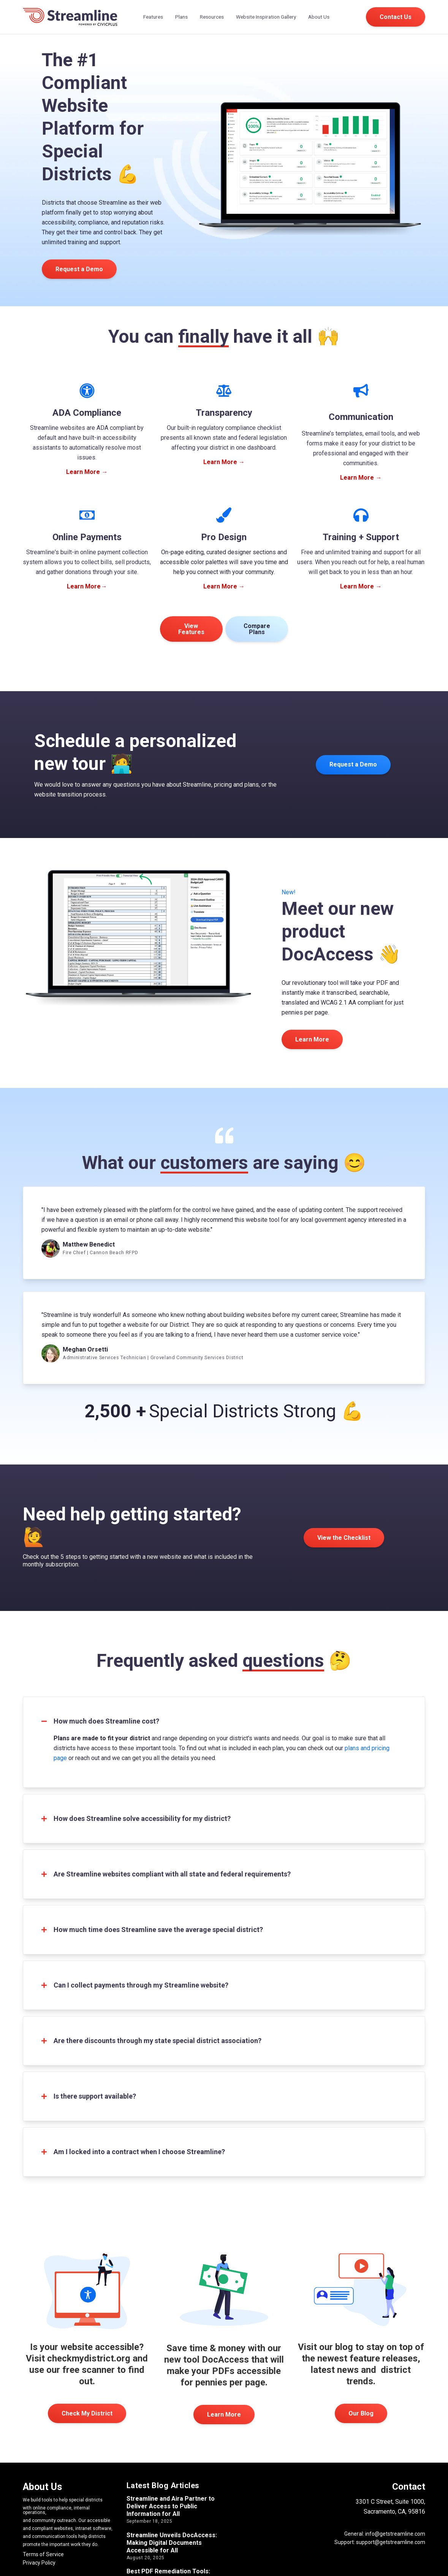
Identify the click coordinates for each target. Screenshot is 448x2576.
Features (153, 17)
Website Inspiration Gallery (266, 17)
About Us (318, 17)
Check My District (87, 2413)
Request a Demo (79, 269)
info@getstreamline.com (394, 2534)
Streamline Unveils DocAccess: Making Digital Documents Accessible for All (172, 2542)
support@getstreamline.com (390, 2542)
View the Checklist (343, 1537)
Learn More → (87, 471)
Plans (181, 17)
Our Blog (361, 2413)
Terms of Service (43, 2554)
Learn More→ (87, 586)
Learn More (224, 2414)
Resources (212, 17)
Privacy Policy (39, 2563)
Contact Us (396, 17)
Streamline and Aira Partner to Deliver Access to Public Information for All (171, 2506)
